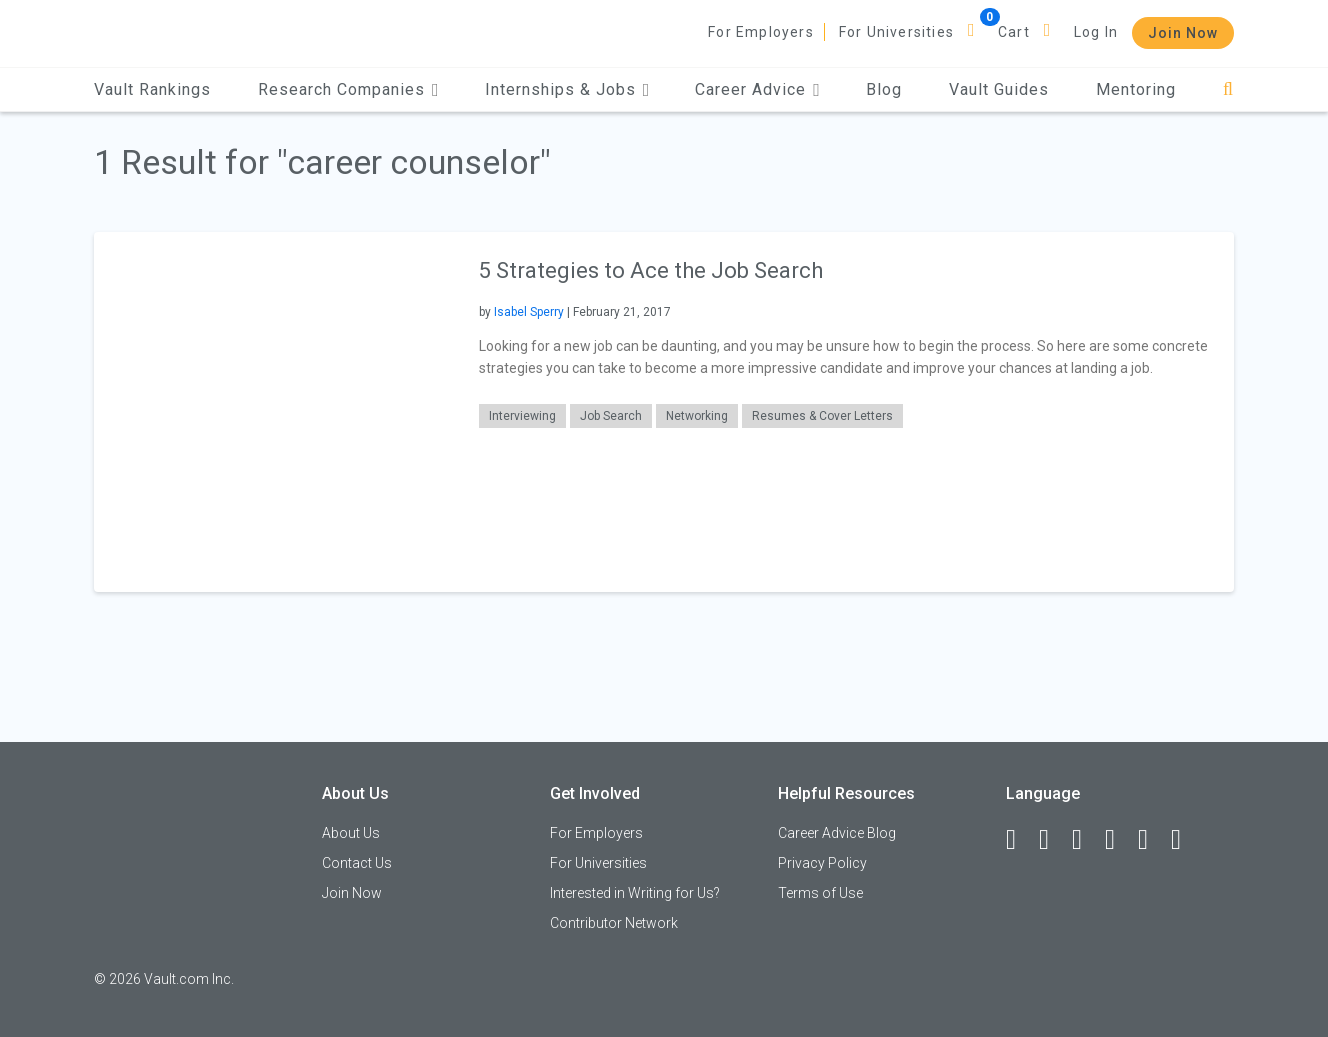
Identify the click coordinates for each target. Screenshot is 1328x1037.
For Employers (761, 32)
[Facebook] (1020, 840)
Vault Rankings (152, 89)
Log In (1096, 32)
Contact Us (357, 863)
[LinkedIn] (1053, 840)
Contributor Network (614, 923)
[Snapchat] (1185, 840)
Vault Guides (999, 89)
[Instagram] (1119, 840)
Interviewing (522, 416)
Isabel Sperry (529, 312)
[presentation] (274, 411)
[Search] (1228, 89)
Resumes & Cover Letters (822, 416)
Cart (1014, 32)
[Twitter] (1086, 840)
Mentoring (1136, 89)
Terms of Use (820, 893)
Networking (697, 416)
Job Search (611, 416)
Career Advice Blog (837, 833)
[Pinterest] (1152, 840)
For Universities (896, 32)
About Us (351, 833)
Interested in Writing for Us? (635, 893)
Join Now (1183, 33)
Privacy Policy (822, 863)
